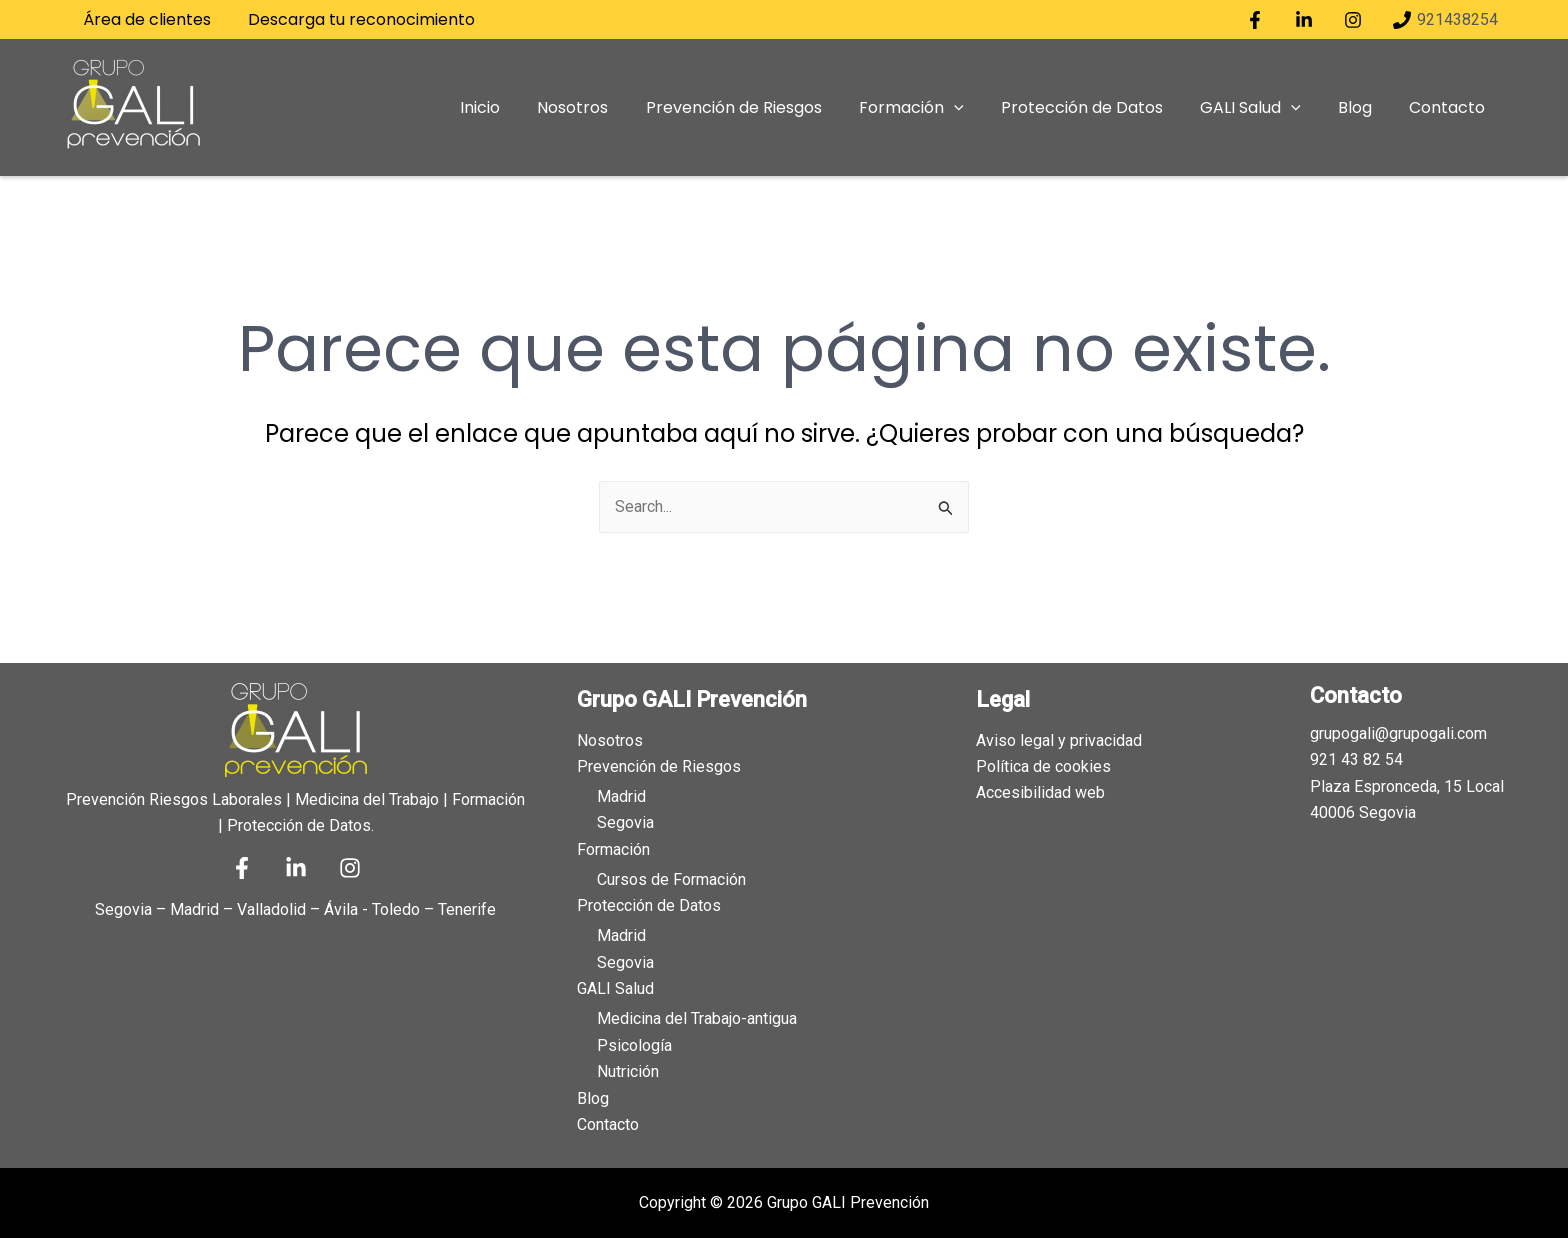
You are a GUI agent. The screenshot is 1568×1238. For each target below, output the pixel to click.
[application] (978, 108)
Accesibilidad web (1040, 791)
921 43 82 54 (1356, 758)
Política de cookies (1043, 765)
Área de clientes (144, 19)
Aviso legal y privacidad (1059, 738)
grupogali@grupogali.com (1398, 732)
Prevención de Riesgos (659, 765)
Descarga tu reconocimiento (352, 19)
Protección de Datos (649, 905)
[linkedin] (1307, 20)
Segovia (625, 821)
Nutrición (628, 1071)
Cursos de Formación (671, 878)
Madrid (621, 795)
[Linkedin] (296, 867)
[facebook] (1258, 20)
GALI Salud (615, 988)
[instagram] (1355, 20)
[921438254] (1445, 20)
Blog (593, 1097)
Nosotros (610, 738)
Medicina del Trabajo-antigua (697, 1018)
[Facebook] (242, 867)
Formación (613, 848)
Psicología (634, 1044)
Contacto (608, 1124)
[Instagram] (350, 867)
